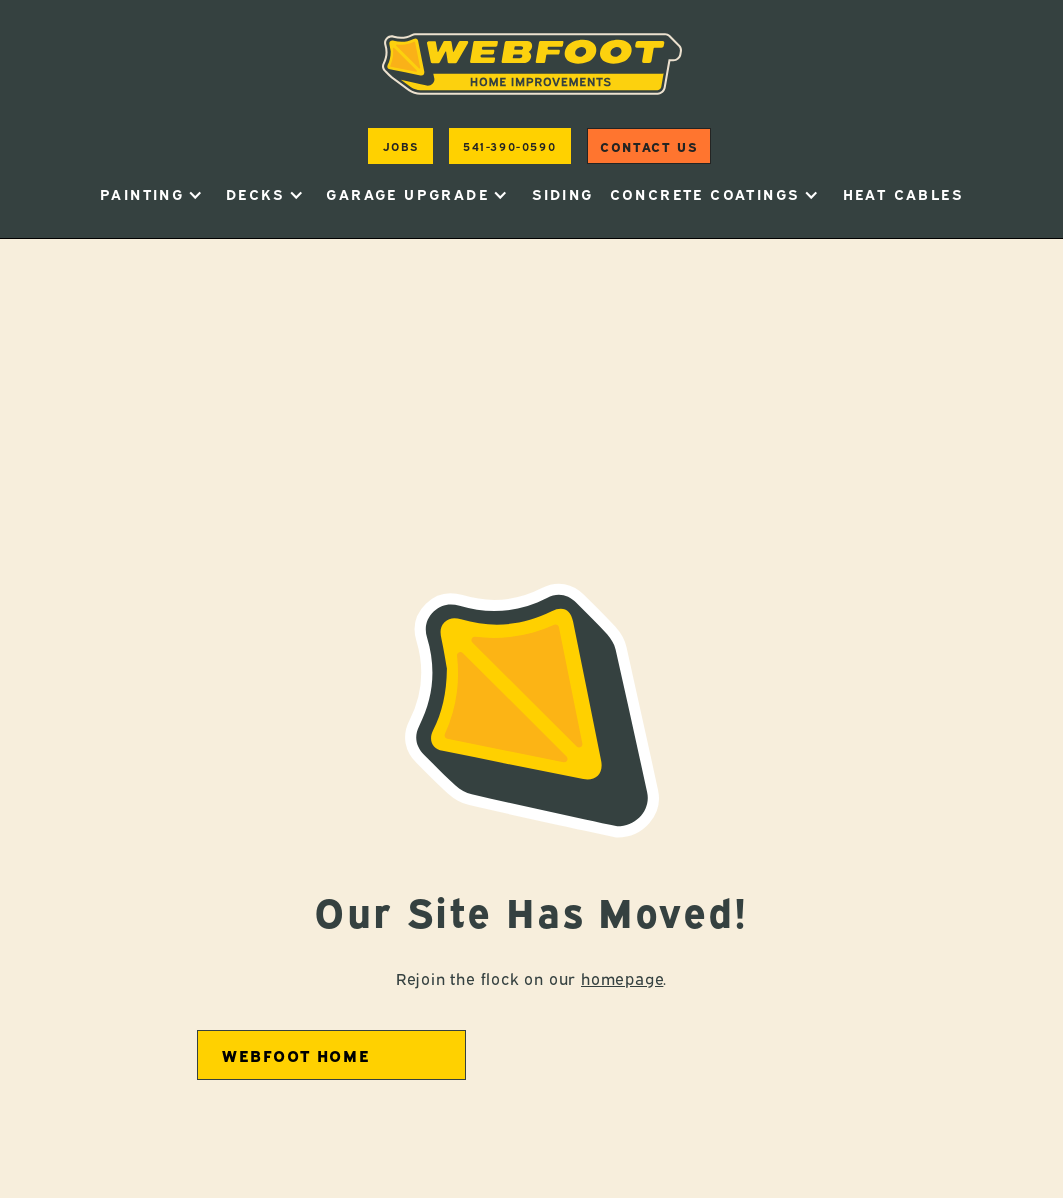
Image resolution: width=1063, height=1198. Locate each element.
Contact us (648, 146)
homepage (622, 978)
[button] (151, 194)
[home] (532, 64)
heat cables (903, 193)
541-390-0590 (509, 145)
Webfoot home (296, 1055)
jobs (400, 145)
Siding (562, 193)
